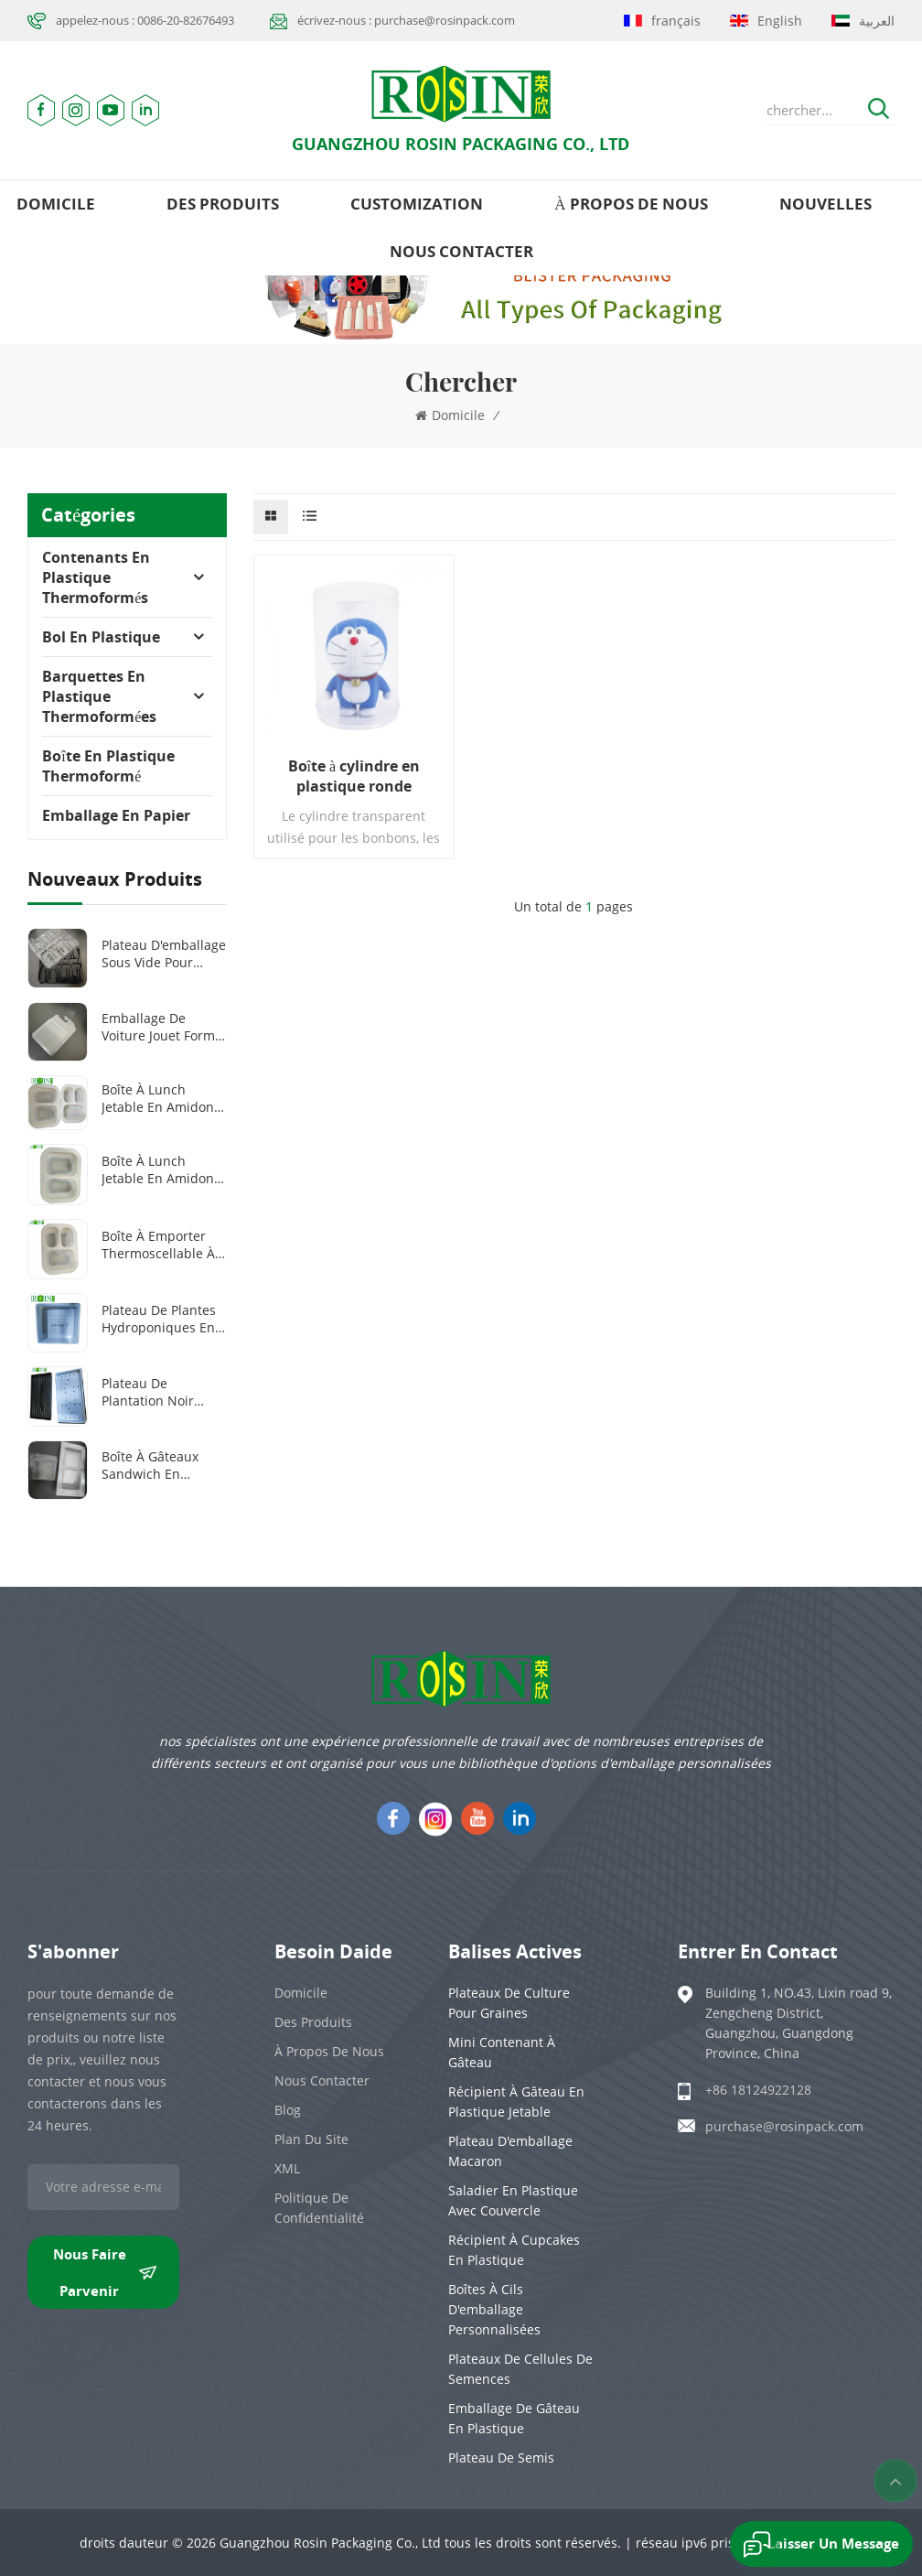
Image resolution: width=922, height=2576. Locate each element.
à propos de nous (630, 203)
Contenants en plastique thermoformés (96, 577)
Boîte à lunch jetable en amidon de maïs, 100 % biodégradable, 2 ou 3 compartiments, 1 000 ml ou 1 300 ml (164, 1098)
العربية (863, 20)
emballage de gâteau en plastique (514, 2418)
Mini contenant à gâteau (501, 2052)
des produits (222, 203)
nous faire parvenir (104, 2272)
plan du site (311, 2139)
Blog (287, 2109)
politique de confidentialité (319, 2207)
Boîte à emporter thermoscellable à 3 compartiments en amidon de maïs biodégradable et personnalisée (164, 1244)
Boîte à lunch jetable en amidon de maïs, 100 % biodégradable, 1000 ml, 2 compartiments (164, 1169)
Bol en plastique (101, 637)
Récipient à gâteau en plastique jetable (516, 2101)
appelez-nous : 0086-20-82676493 (145, 20)
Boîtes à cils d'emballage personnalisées (494, 2309)
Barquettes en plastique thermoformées (99, 696)
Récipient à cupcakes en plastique (514, 2250)
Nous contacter (461, 251)
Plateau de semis (501, 2457)
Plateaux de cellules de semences (520, 2368)
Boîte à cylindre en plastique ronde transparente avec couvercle (354, 776)
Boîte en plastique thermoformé (108, 766)
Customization (416, 203)
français (662, 20)
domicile (55, 203)
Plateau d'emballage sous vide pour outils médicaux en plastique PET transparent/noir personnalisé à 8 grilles (164, 953)
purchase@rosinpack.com (784, 2126)
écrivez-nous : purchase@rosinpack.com (406, 20)
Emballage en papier (116, 815)
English (766, 20)
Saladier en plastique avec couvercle (513, 2200)
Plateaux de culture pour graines (509, 2002)
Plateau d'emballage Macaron (510, 2151)
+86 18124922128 (758, 2089)
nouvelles (825, 203)
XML (287, 2168)
